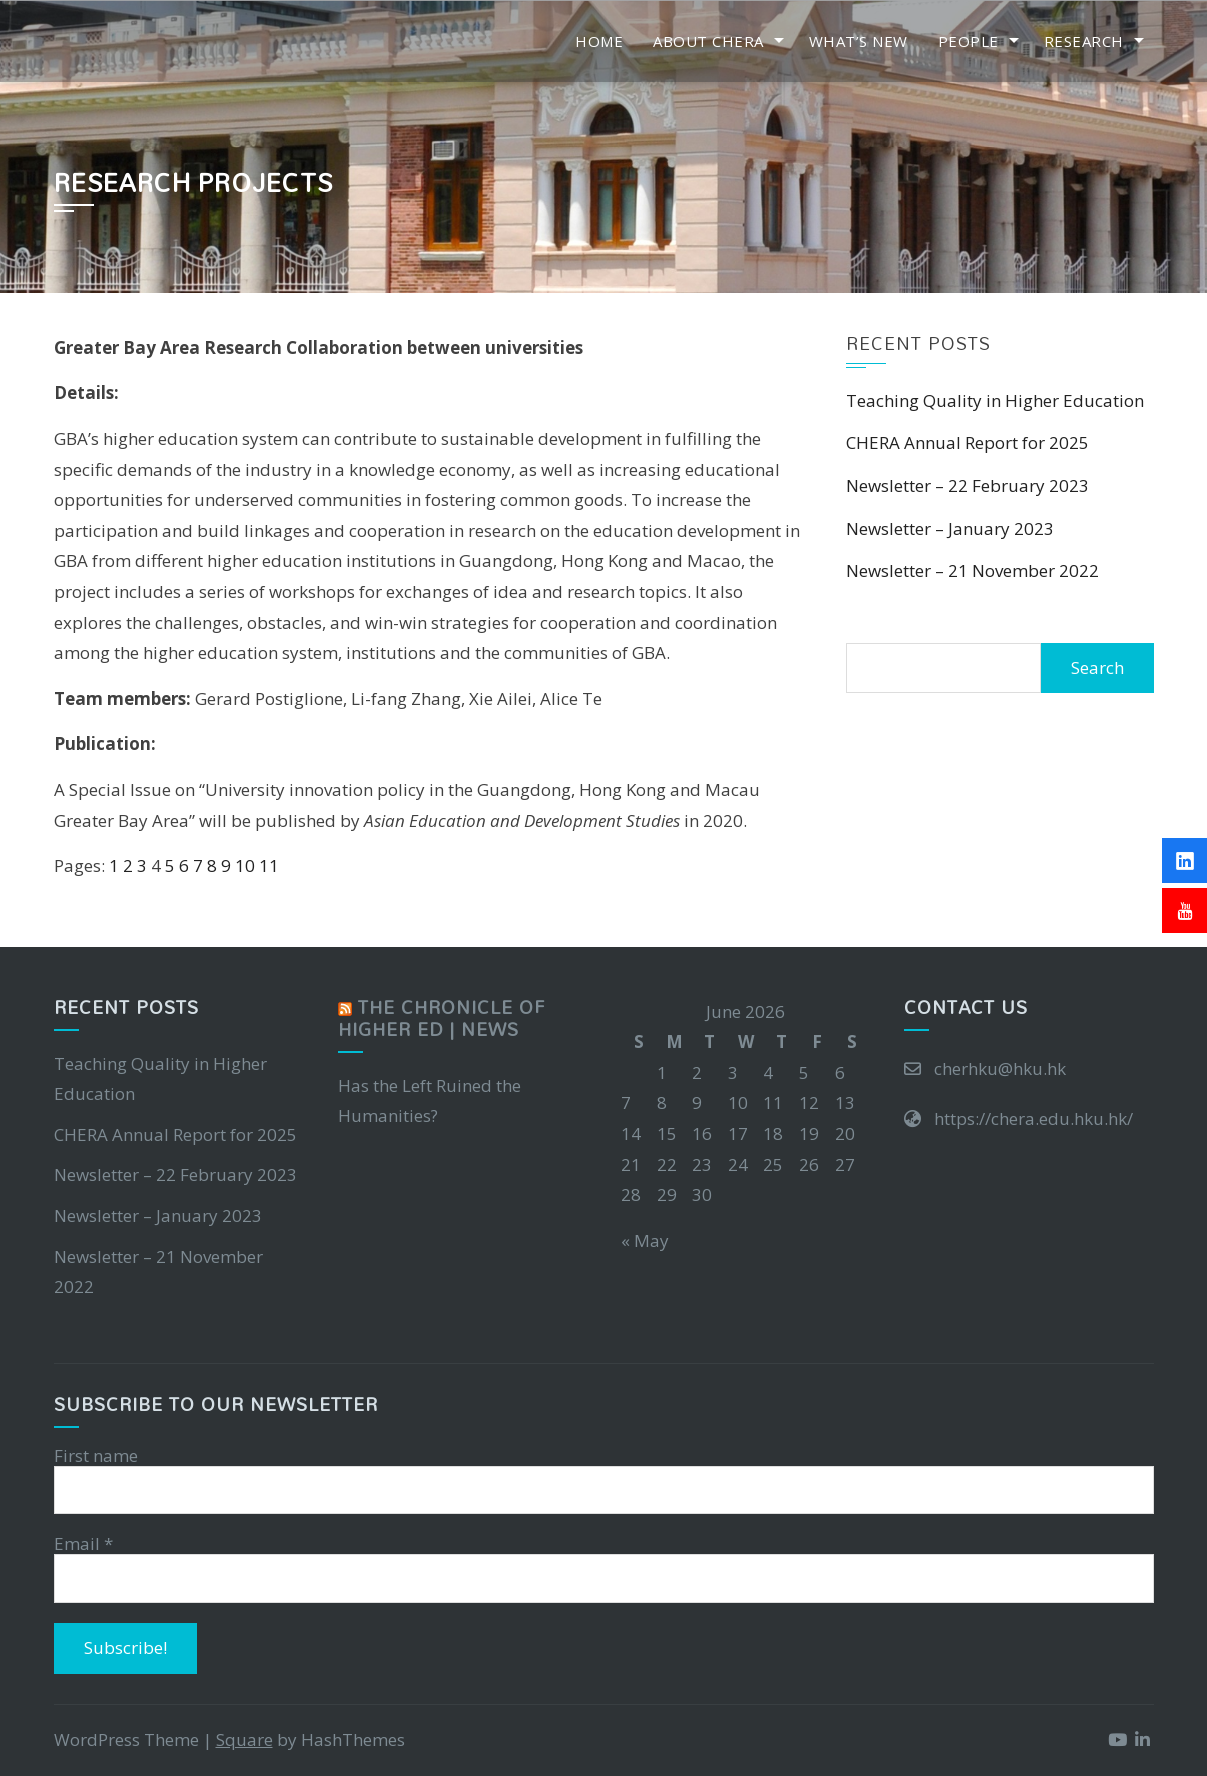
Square (244, 1739)
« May (645, 1240)
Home (599, 41)
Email (83, 1544)
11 (269, 865)
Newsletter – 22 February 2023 (967, 485)
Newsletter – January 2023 (950, 528)
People (968, 41)
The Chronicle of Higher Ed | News (441, 1018)
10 (245, 865)
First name (96, 1456)
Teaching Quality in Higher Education (995, 400)
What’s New (858, 41)
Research (1084, 41)
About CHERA (708, 41)
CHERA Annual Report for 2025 (967, 442)
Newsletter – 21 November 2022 (972, 570)
